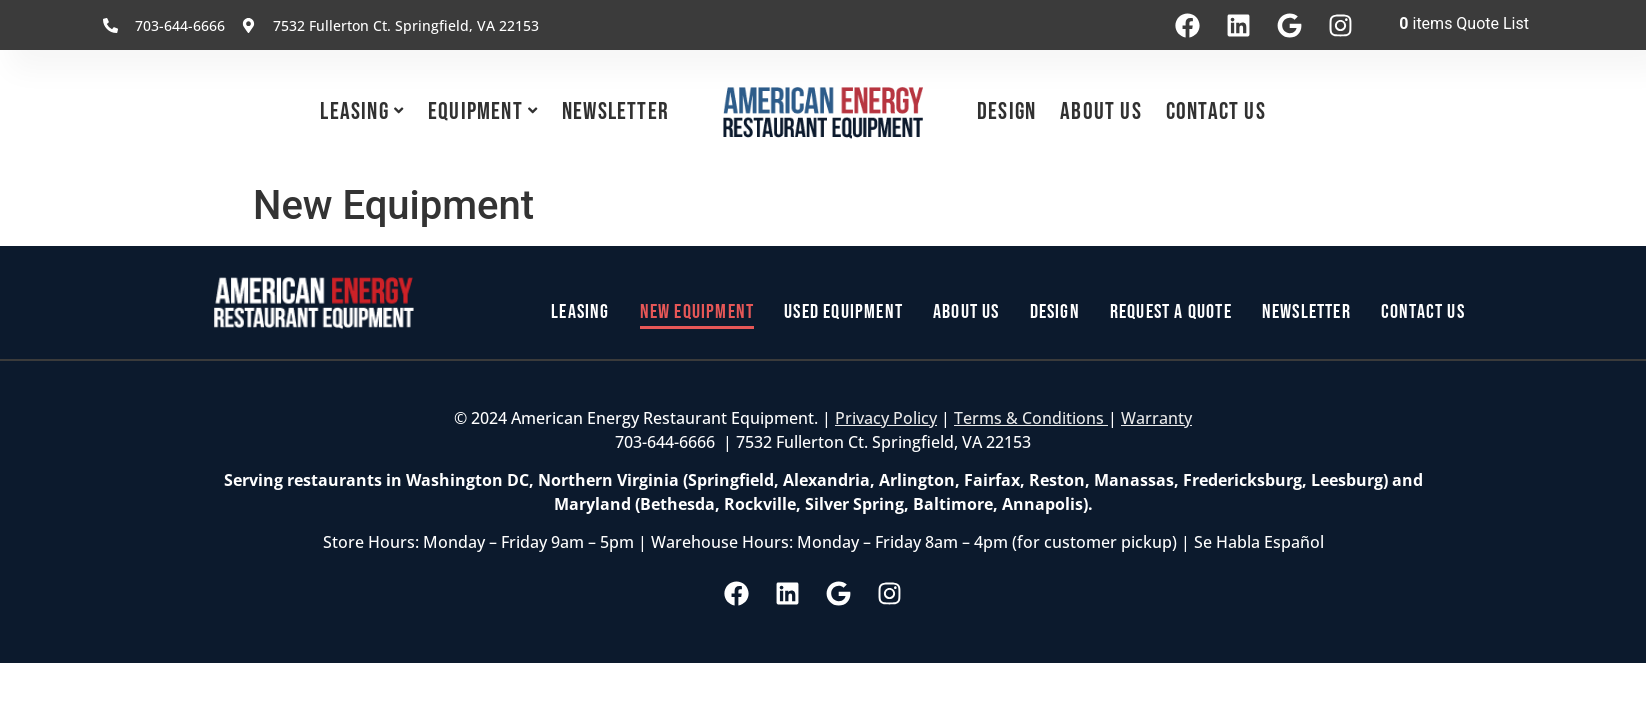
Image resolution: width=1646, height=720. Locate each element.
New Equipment (697, 312)
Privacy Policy (886, 418)
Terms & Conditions (1031, 418)
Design (1006, 111)
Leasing (354, 111)
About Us (1101, 111)
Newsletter (615, 111)
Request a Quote (1171, 312)
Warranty (1156, 418)
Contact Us (1216, 111)
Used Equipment (843, 312)
